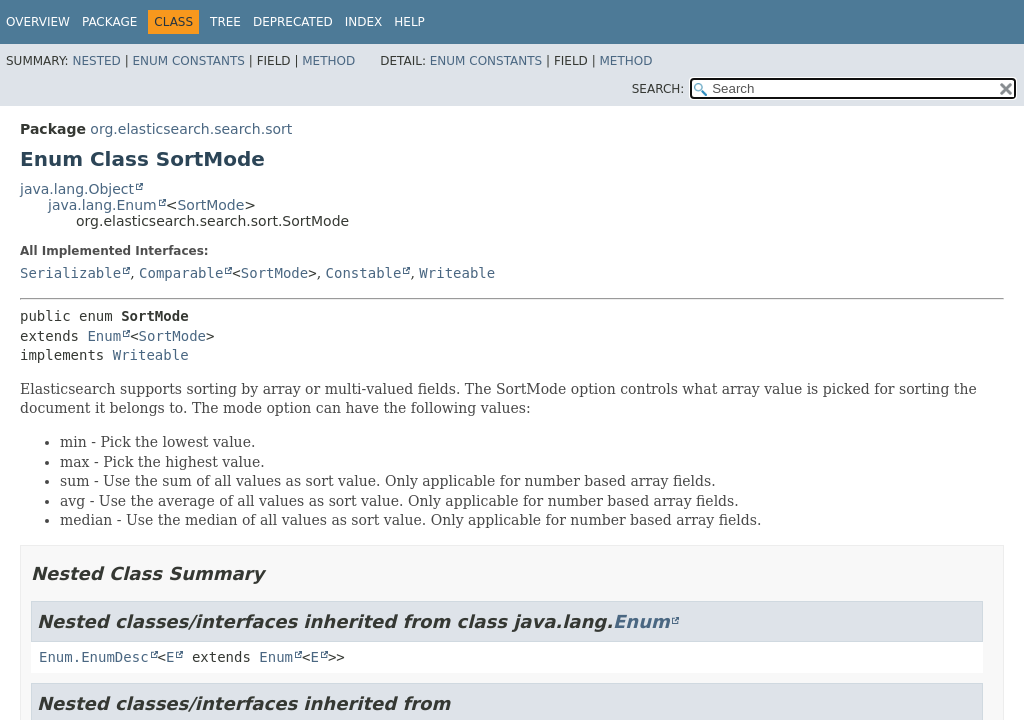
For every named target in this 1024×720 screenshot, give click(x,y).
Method (328, 61)
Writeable (457, 273)
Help (409, 22)
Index (364, 22)
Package (109, 22)
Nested (96, 61)
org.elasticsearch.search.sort (191, 129)
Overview (38, 22)
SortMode (210, 205)
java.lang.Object (77, 189)
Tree (225, 22)
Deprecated (293, 22)
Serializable (70, 273)
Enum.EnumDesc (94, 657)
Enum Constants (188, 61)
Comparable (181, 273)
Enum (104, 336)
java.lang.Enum (102, 205)
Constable (364, 273)
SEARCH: (658, 89)
